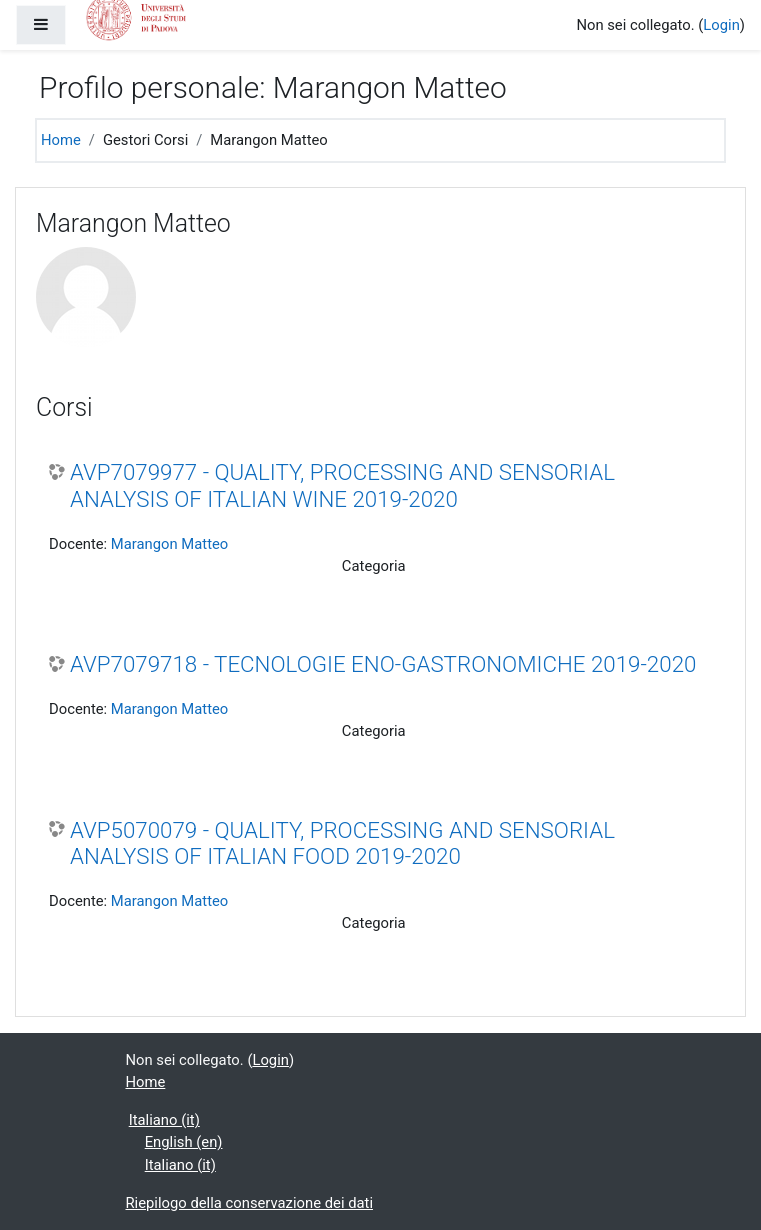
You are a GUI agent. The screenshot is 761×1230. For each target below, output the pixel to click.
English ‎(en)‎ (184, 1142)
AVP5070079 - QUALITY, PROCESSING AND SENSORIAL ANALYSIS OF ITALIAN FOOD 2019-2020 (342, 843)
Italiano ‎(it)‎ (164, 1120)
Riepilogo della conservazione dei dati (249, 1203)
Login (721, 25)
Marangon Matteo (169, 544)
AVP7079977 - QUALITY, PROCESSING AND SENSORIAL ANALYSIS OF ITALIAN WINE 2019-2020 (342, 485)
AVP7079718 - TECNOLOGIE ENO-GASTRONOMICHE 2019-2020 (383, 664)
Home (61, 140)
